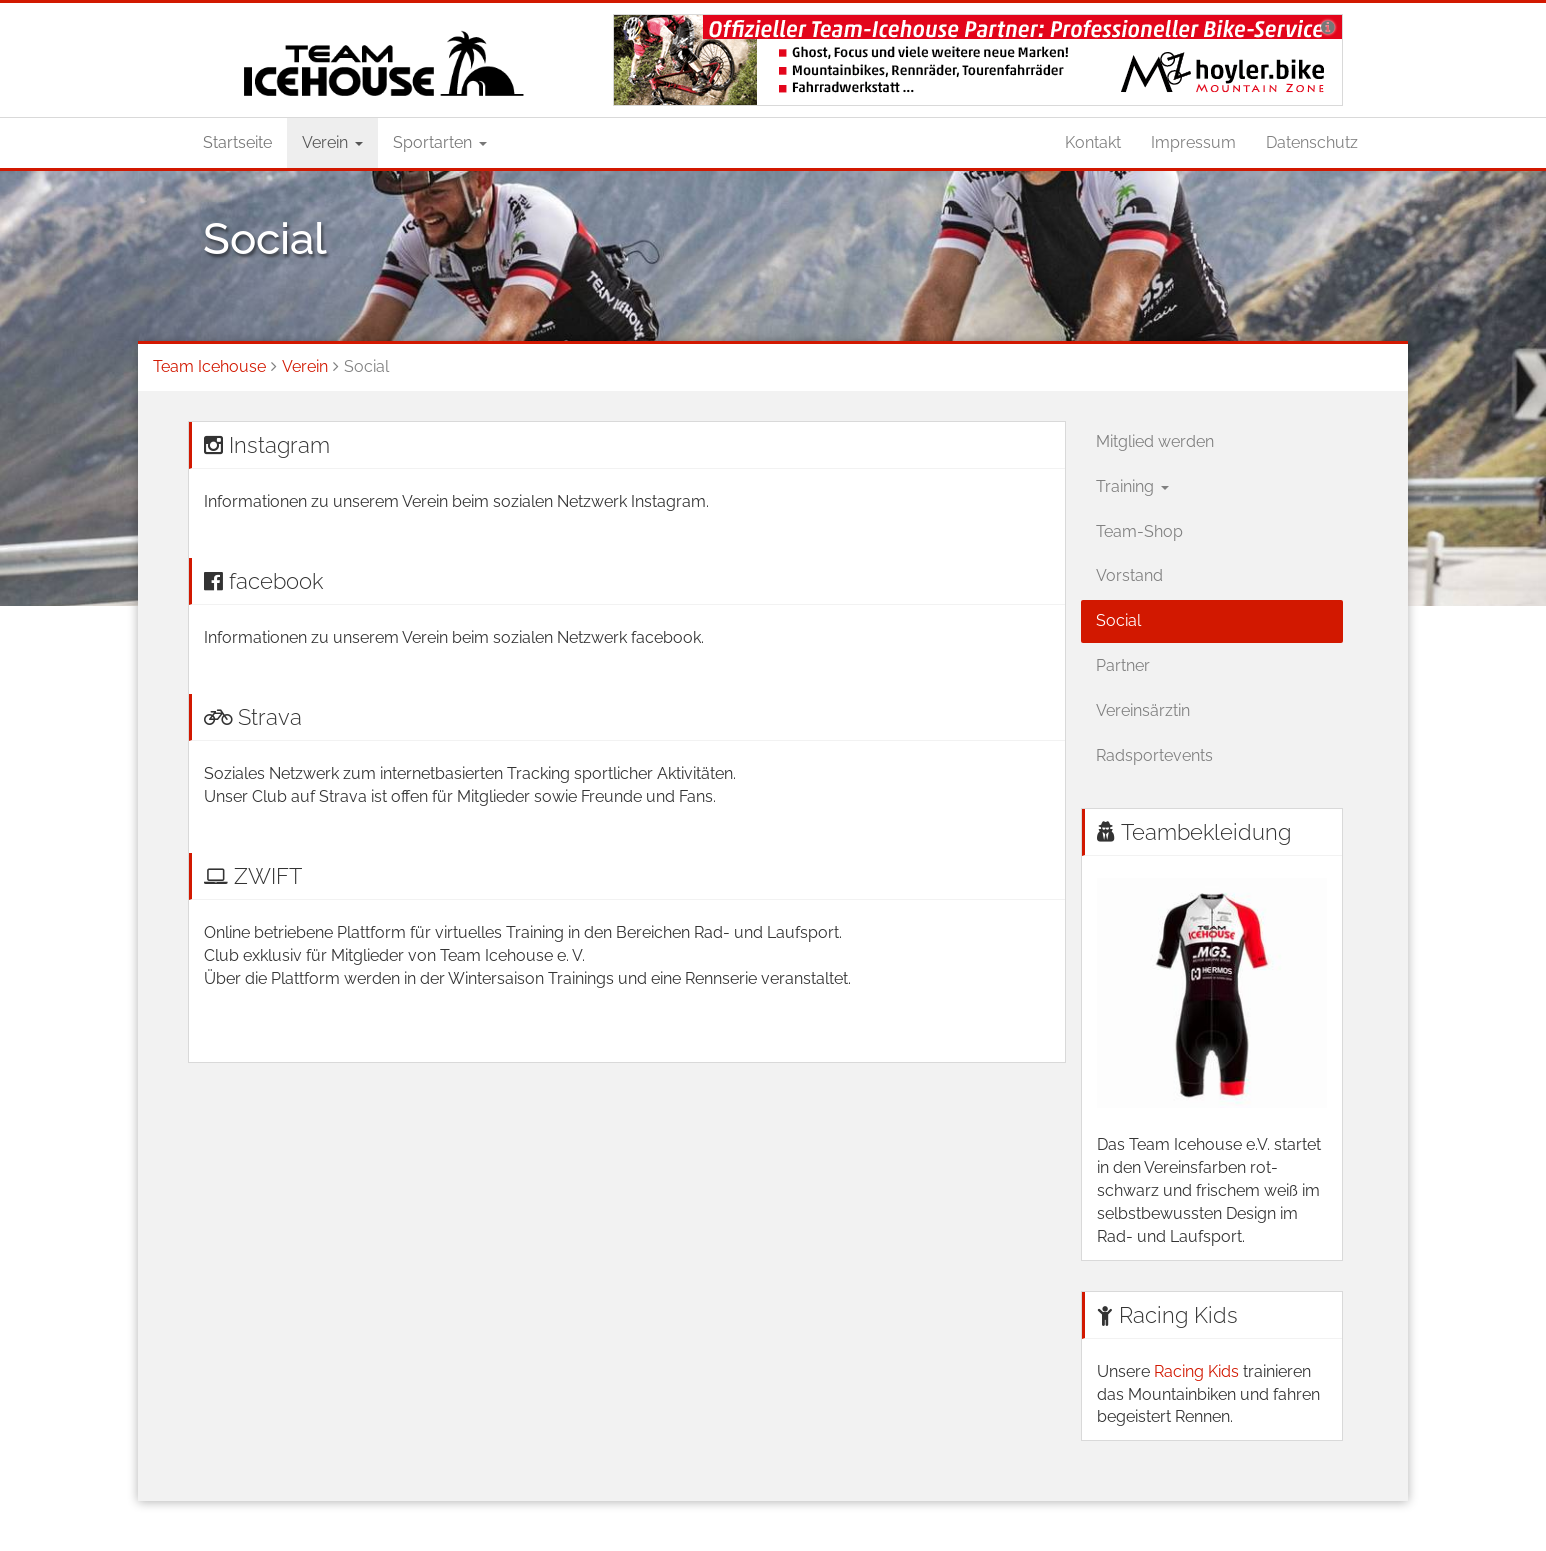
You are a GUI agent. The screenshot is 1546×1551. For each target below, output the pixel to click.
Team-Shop (1139, 531)
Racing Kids (1178, 1315)
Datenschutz (1312, 142)
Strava (270, 717)
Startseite (237, 142)
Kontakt (1093, 142)
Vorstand (1129, 575)
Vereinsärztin (1143, 710)
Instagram (279, 445)
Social (1118, 620)
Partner (1123, 665)
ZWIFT (268, 876)
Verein (332, 142)
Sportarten (440, 142)
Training (1132, 486)
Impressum (1193, 142)
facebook (276, 581)
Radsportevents (1154, 755)
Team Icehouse (209, 366)
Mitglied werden (1155, 441)
